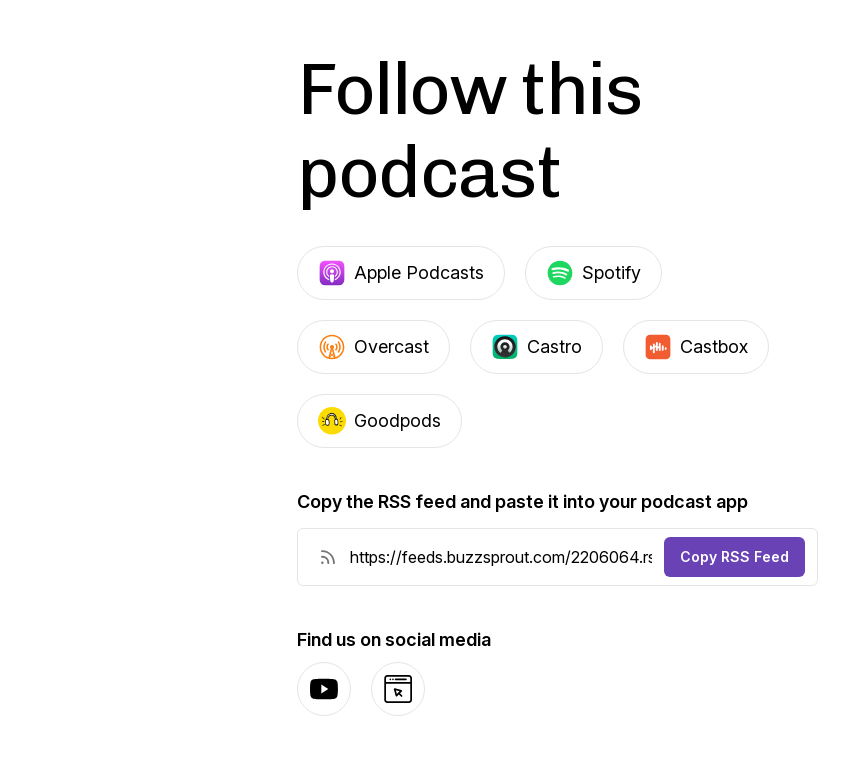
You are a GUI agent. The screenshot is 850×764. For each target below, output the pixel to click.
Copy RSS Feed (734, 556)
